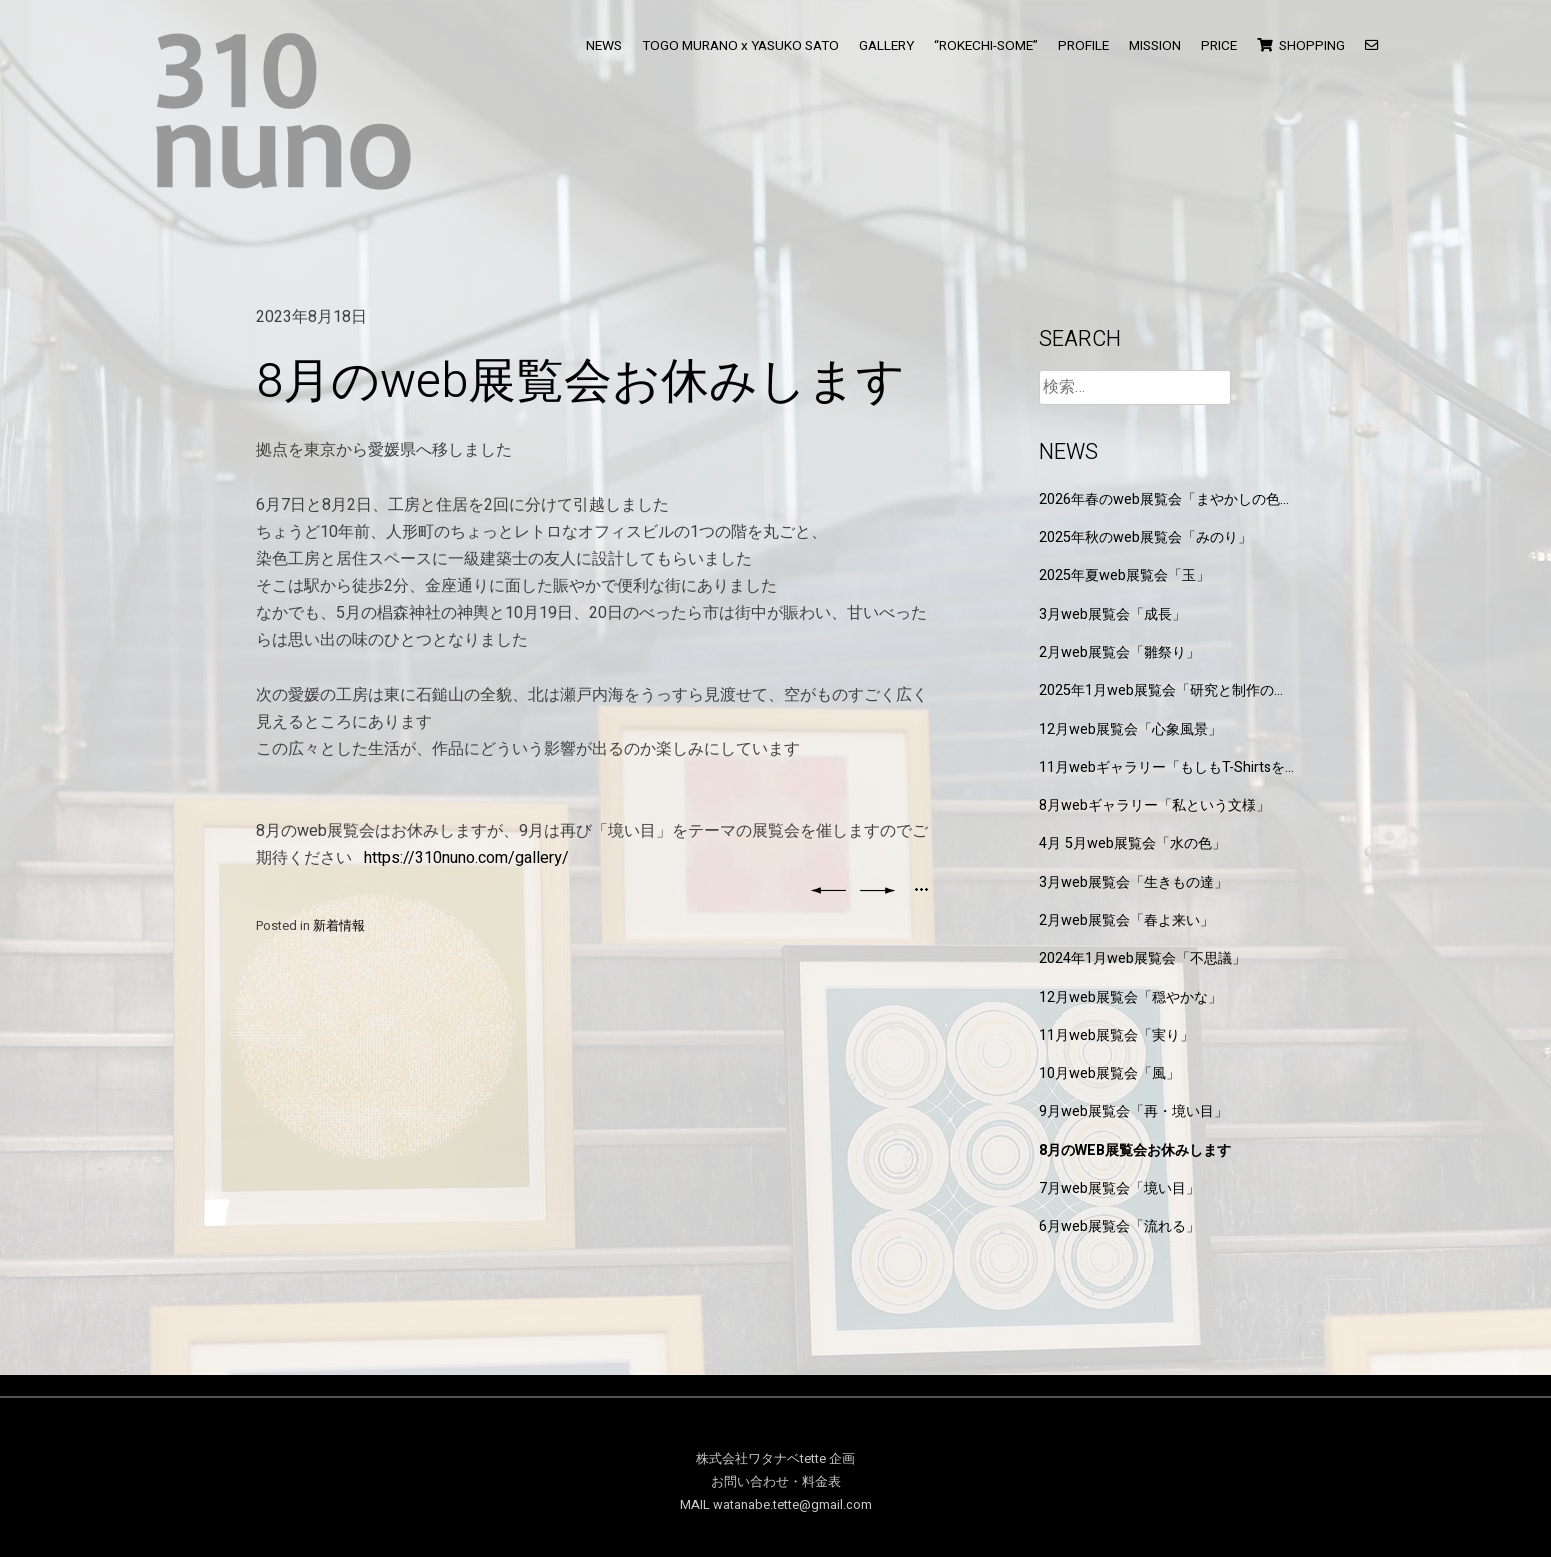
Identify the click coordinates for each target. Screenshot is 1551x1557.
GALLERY (886, 46)
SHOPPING (1301, 46)
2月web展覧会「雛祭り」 (1119, 652)
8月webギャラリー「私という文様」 (1154, 805)
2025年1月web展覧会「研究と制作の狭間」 (1163, 690)
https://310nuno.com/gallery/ (466, 858)
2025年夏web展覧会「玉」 (1124, 575)
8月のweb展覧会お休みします (1135, 1150)
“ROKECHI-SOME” (986, 46)
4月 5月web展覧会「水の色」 (1132, 843)
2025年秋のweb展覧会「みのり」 (1145, 537)
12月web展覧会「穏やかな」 (1130, 997)
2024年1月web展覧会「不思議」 (1142, 958)
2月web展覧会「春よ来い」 (1126, 920)
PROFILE (1083, 46)
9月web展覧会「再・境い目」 (1133, 1111)
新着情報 (339, 926)
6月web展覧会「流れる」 (1119, 1226)
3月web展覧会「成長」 (1112, 614)
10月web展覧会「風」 (1109, 1073)
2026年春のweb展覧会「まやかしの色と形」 (1166, 499)
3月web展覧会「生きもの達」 (1133, 882)
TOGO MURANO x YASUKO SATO (740, 46)
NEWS (604, 46)
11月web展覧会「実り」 (1116, 1035)
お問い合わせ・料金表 (776, 1482)
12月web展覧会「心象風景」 (1130, 729)
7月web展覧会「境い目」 (1119, 1188)
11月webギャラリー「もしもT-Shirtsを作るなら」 (1162, 767)
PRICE (1219, 46)
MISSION (1155, 46)
